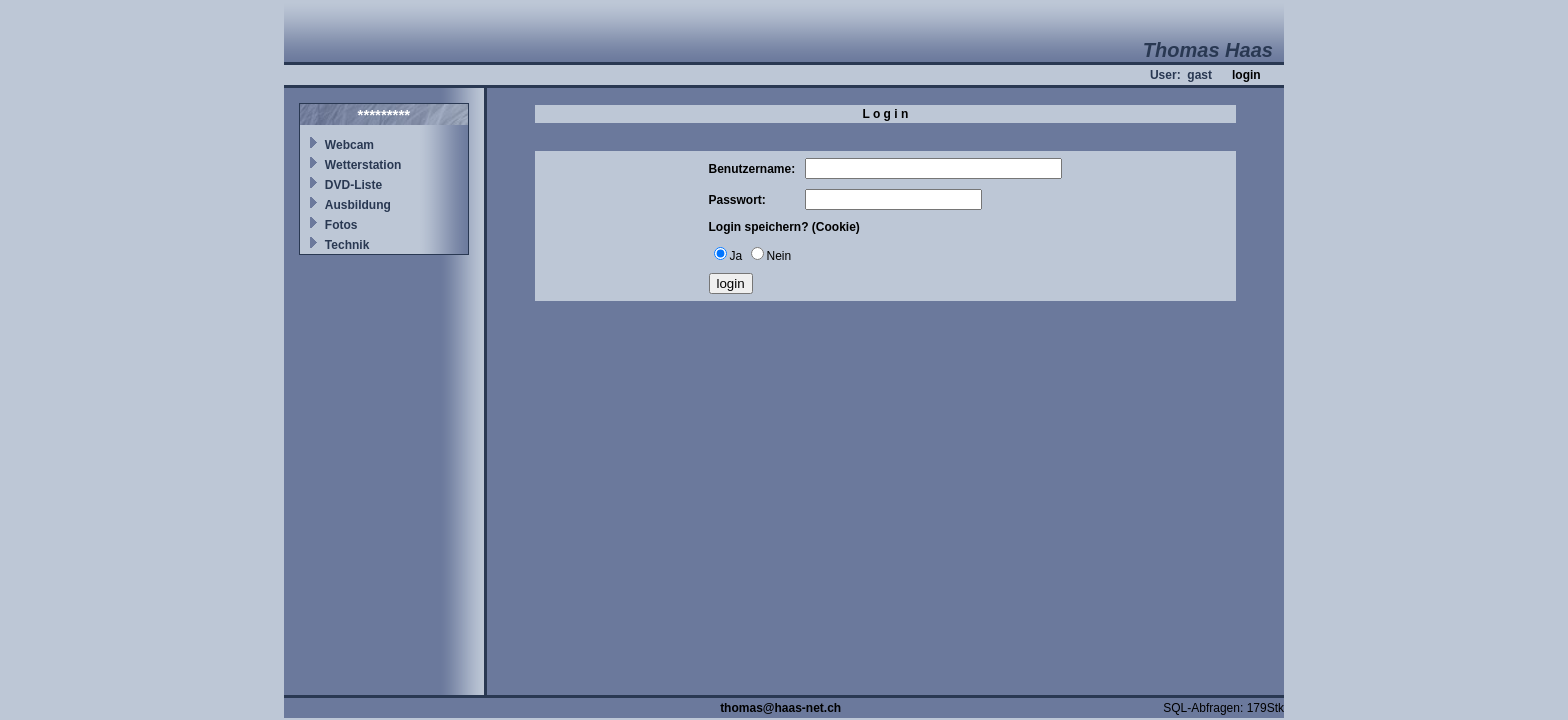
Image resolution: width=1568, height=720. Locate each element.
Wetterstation (363, 165)
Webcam (349, 145)
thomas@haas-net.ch (780, 708)
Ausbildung (358, 205)
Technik (347, 245)
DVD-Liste (353, 185)
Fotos (341, 225)
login (1246, 75)
